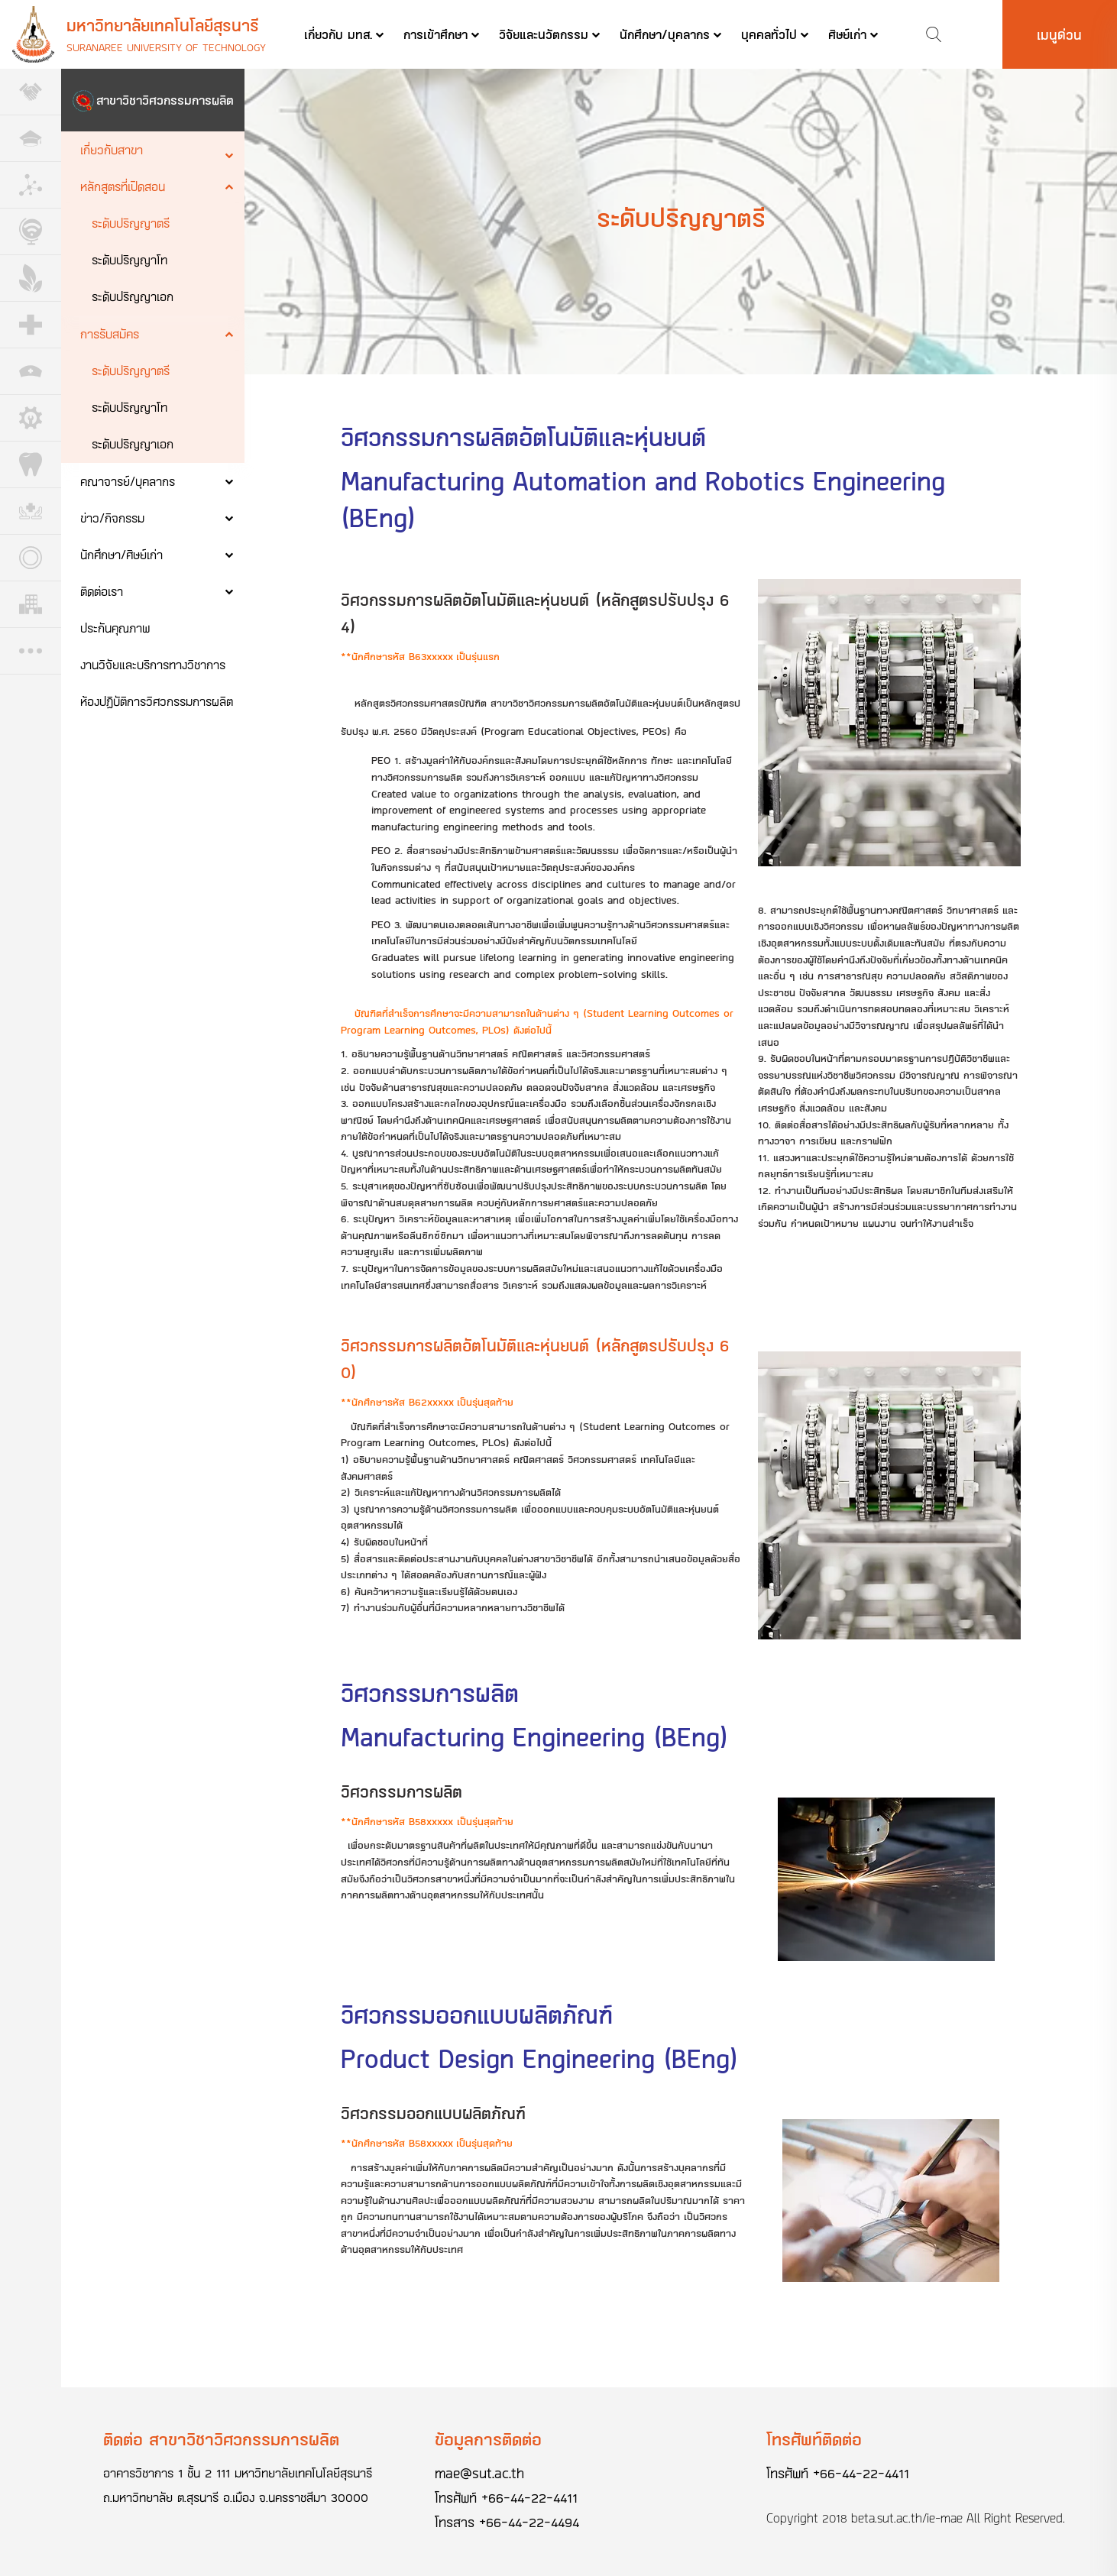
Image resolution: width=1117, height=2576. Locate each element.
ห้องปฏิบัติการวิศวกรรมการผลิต (156, 701)
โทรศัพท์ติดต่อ (814, 2439)
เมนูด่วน (1059, 34)
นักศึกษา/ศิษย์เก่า (121, 554)
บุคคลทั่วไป (769, 34)
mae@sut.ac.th (479, 2473)
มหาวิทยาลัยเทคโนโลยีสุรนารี (162, 25)
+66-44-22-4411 (529, 2497)
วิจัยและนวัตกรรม (543, 34)
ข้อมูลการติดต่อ (488, 2439)
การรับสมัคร (109, 333)
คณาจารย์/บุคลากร (127, 481)
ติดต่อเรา (101, 591)
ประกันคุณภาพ (115, 628)
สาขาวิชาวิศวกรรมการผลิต (165, 100)
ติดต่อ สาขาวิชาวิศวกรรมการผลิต (221, 2439)
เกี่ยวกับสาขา (111, 149)
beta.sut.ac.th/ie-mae (907, 2518)
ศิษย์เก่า (847, 34)
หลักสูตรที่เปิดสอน (122, 186)
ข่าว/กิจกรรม (112, 518)
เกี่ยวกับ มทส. (338, 34)
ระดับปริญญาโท (129, 259)
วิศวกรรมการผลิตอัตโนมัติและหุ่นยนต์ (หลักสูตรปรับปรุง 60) (535, 1359)
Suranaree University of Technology (166, 46)
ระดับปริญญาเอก (132, 296)
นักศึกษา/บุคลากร (665, 34)
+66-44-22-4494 (529, 2522)
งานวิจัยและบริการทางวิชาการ (152, 664)
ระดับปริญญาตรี (131, 223)
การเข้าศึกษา (435, 34)
